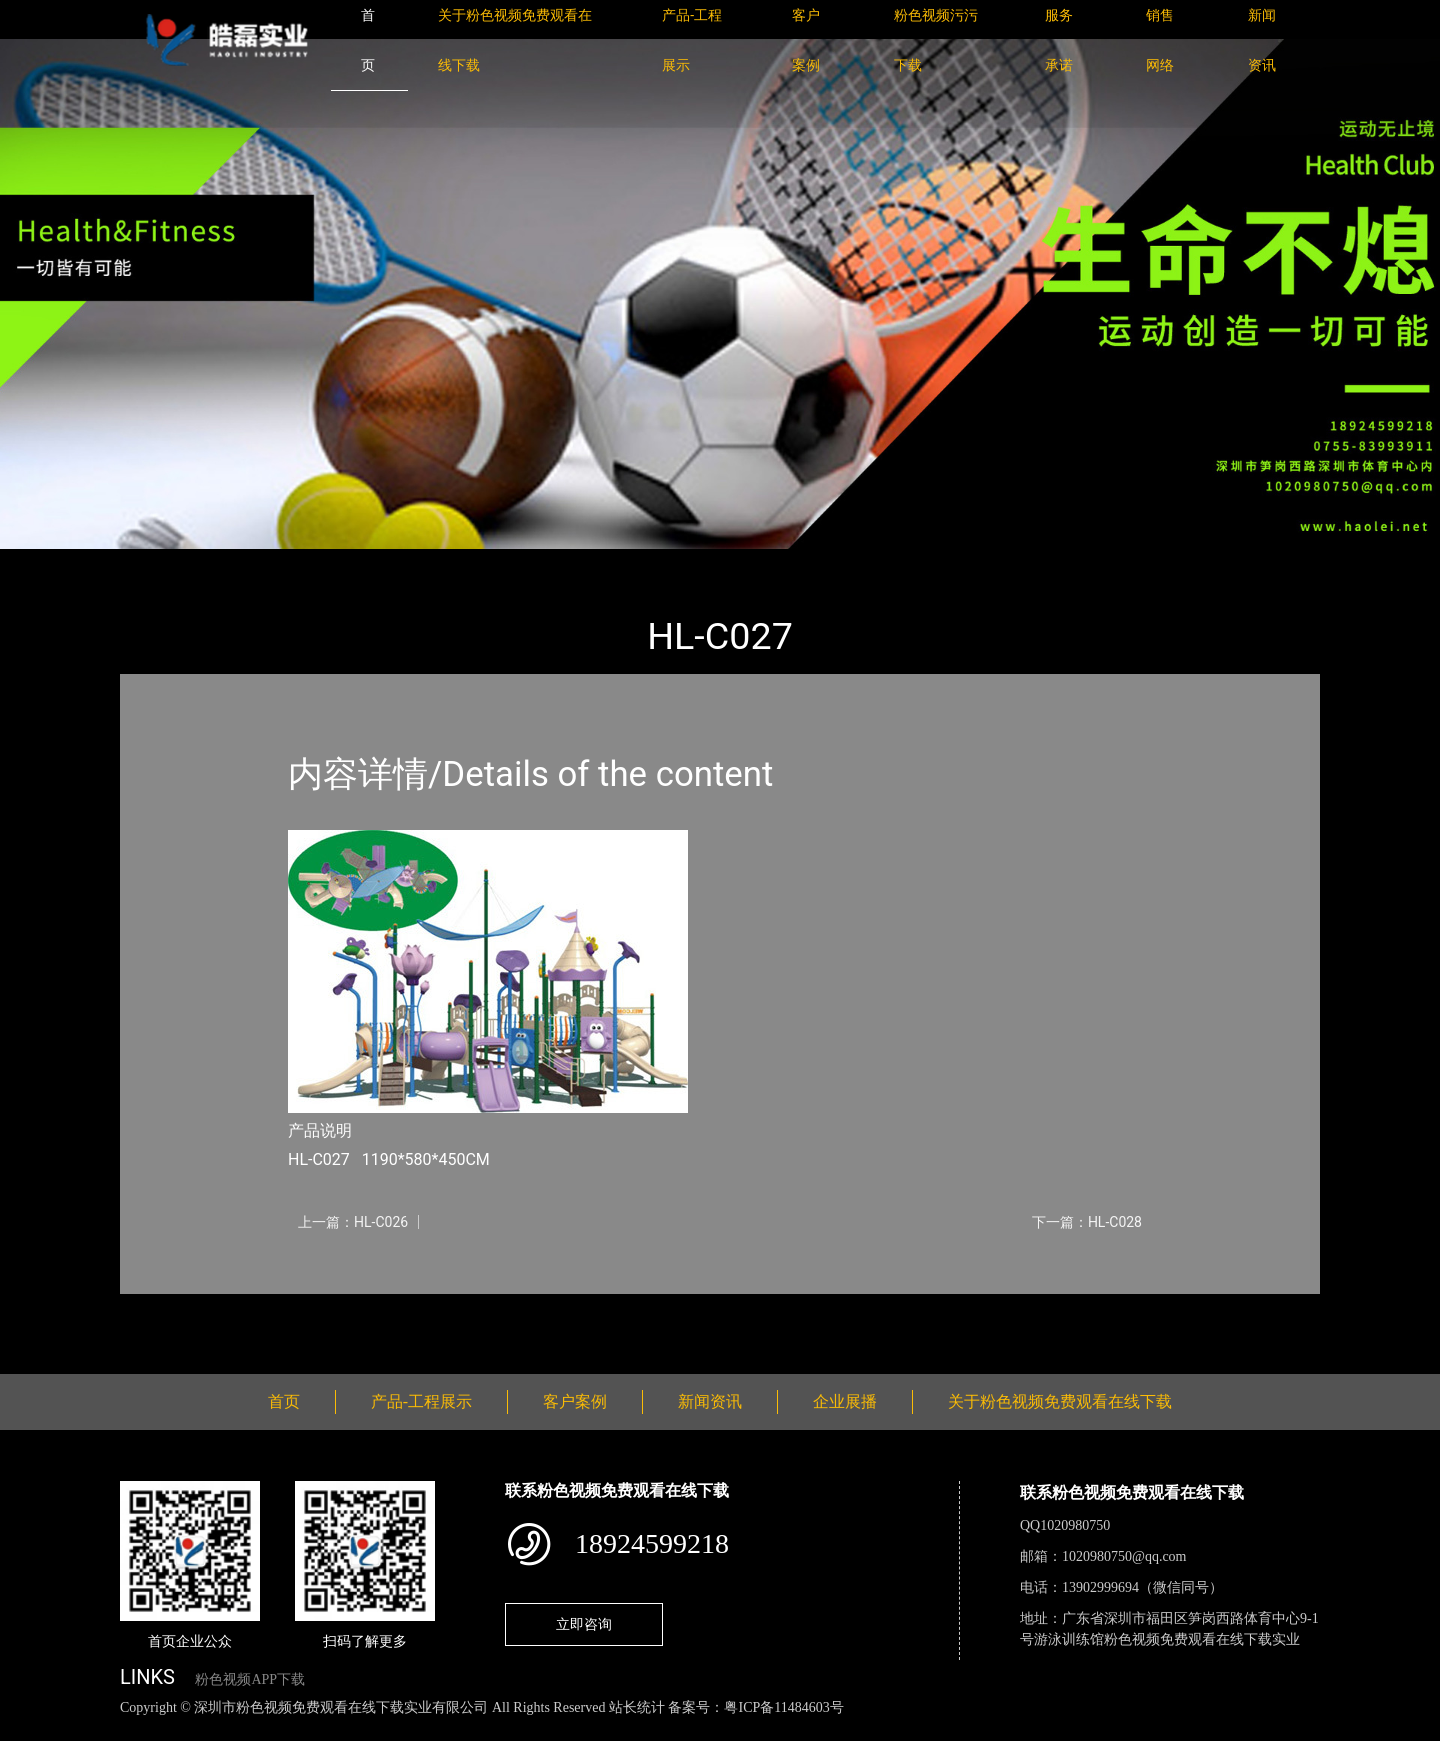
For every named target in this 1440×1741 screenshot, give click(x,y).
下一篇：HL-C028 (1087, 1222)
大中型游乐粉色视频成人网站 (407, 562)
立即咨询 (584, 1624)
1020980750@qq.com (1124, 1556)
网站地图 (30, 1729)
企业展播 (845, 1401)
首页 (155, 562)
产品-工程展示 (240, 562)
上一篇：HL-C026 (353, 1222)
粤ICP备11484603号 (783, 1707)
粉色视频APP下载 (250, 1679)
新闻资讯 (710, 1401)
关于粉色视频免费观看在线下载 (1060, 1401)
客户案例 (575, 1401)
